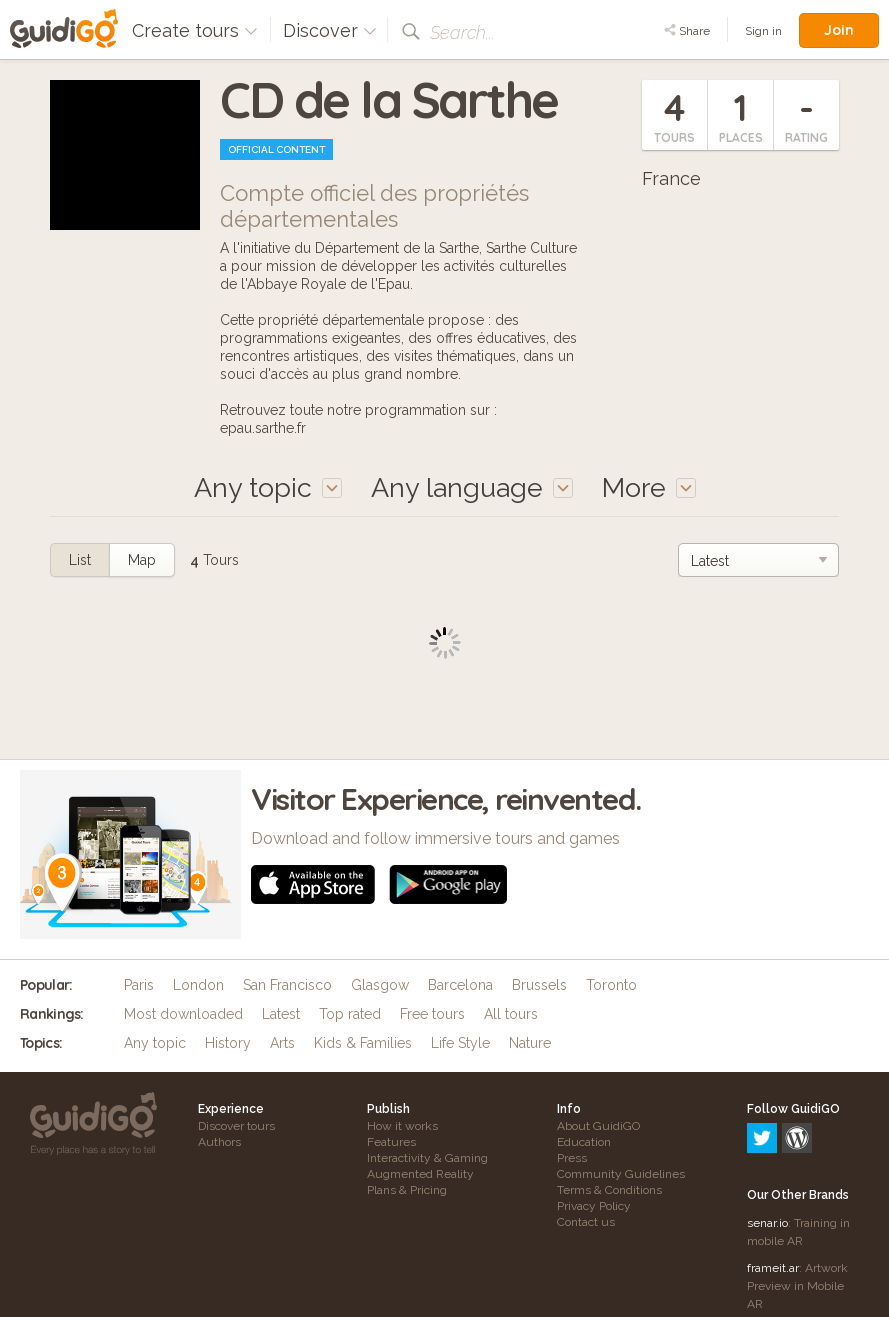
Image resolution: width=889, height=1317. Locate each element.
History (228, 1043)
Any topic (155, 1043)
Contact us (586, 1222)
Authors (219, 1142)
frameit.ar (773, 1182)
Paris (139, 985)
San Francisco (287, 985)
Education (584, 1142)
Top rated (350, 1014)
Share (687, 31)
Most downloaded (183, 1014)
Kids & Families (363, 1043)
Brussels (539, 985)
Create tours (195, 30)
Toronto (611, 985)
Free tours (432, 1014)
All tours (511, 1014)
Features (391, 1142)
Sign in (763, 31)
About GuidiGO (598, 1126)
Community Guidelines (621, 1174)
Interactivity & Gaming (427, 1158)
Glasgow (380, 985)
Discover (330, 30)
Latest (281, 1014)
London (198, 985)
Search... (462, 32)
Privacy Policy (594, 1206)
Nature (530, 1043)
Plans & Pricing (407, 1190)
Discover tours (236, 1126)
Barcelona (460, 985)
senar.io (767, 1137)
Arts (282, 1043)
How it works (402, 1126)
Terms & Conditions (609, 1190)
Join (839, 30)
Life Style (460, 1043)
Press (572, 1158)
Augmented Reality (420, 1174)
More (649, 487)
